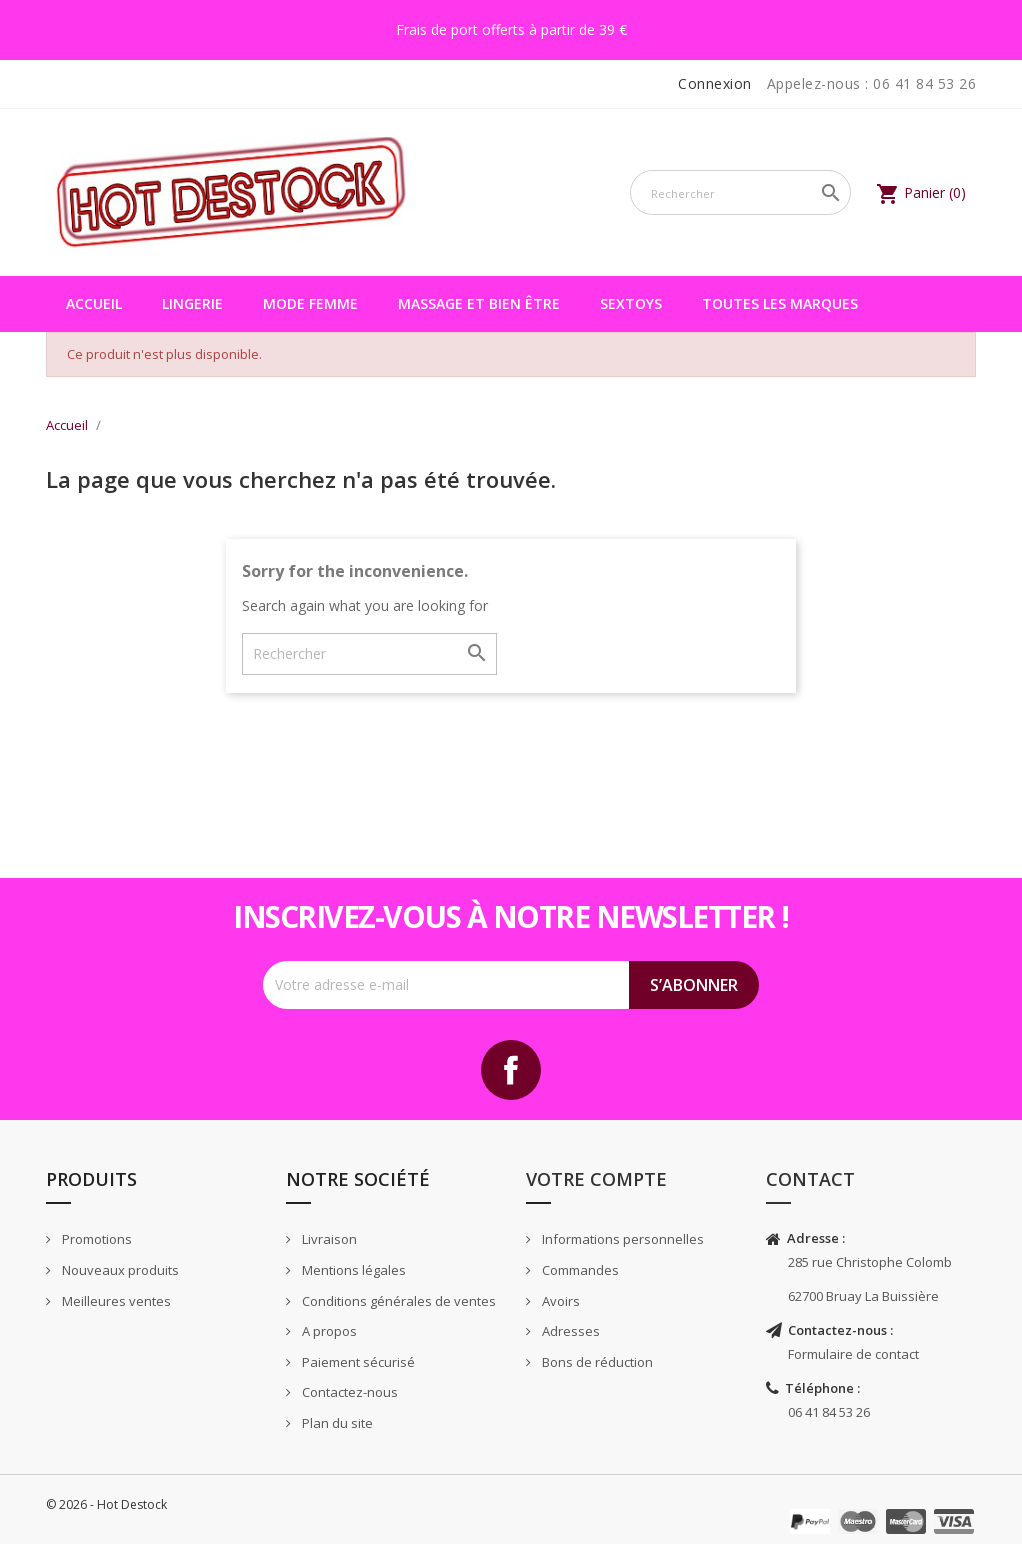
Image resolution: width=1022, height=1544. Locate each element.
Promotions (95, 1239)
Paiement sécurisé (357, 1362)
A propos (328, 1331)
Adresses (569, 1331)
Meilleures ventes (115, 1301)
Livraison (328, 1239)
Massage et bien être (479, 303)
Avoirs (559, 1301)
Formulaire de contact (853, 1354)
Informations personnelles (621, 1239)
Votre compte (596, 1179)
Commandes (579, 1270)
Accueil (94, 303)
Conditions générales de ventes (397, 1301)
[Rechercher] (740, 192)
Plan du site (336, 1423)
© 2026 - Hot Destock (106, 1504)
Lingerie (192, 303)
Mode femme (310, 303)
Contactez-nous (348, 1392)
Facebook (511, 1070)
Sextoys (631, 303)
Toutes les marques (780, 303)
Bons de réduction (596, 1362)
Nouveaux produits (119, 1270)
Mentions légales (352, 1270)
